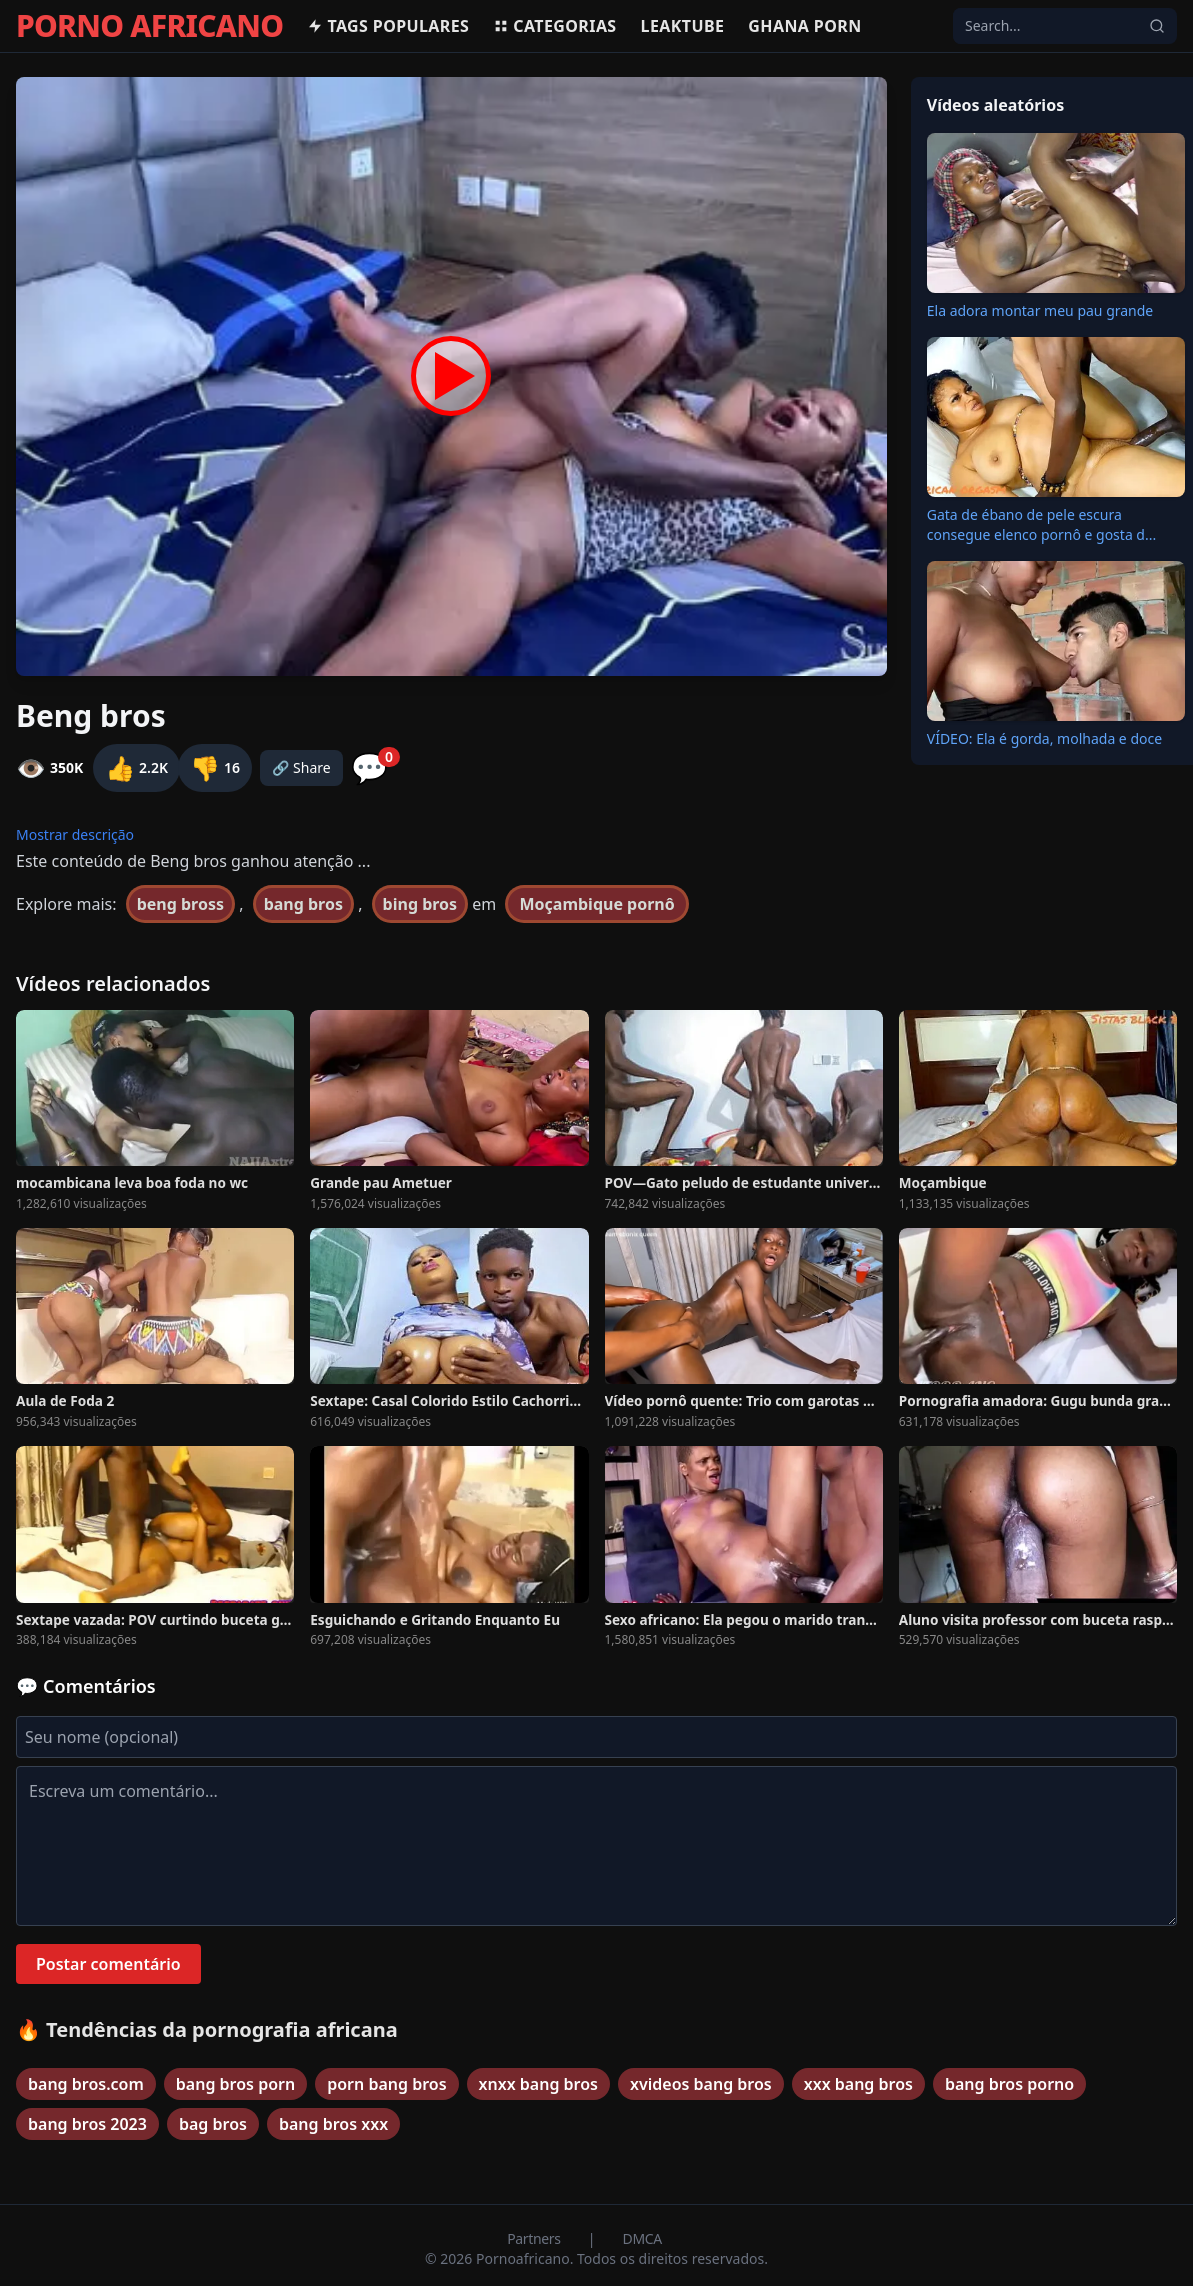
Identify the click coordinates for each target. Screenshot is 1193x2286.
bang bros (303, 904)
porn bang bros (386, 2084)
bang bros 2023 (87, 2124)
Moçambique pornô (596, 904)
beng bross (180, 904)
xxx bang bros (858, 2084)
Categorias (554, 26)
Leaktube (683, 26)
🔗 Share (301, 767)
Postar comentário (108, 1964)
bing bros (420, 904)
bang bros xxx (333, 2124)
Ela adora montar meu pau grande (1040, 310)
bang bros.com (86, 2084)
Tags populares (388, 26)
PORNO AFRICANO (149, 26)
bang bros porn (235, 2084)
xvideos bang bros (701, 2084)
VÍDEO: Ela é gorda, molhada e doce (1044, 738)
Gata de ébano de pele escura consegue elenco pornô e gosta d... (1042, 524)
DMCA (642, 2238)
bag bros (213, 2124)
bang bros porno (1009, 2084)
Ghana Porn (804, 26)
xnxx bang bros (538, 2084)
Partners (535, 2238)
